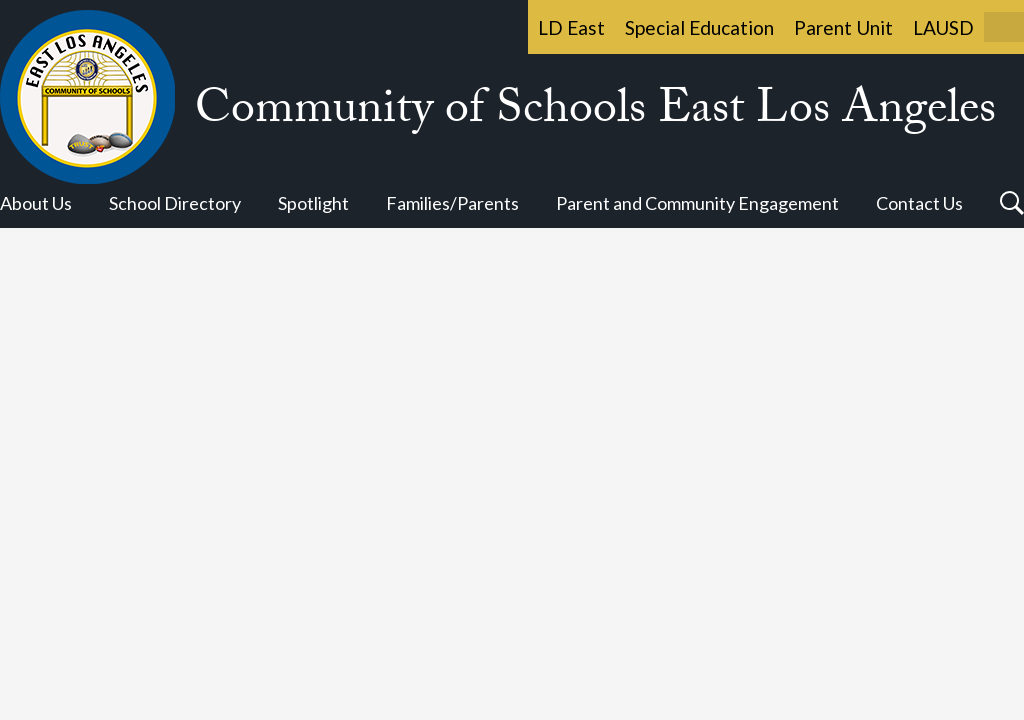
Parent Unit (843, 27)
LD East (571, 27)
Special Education (699, 27)
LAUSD (943, 27)
